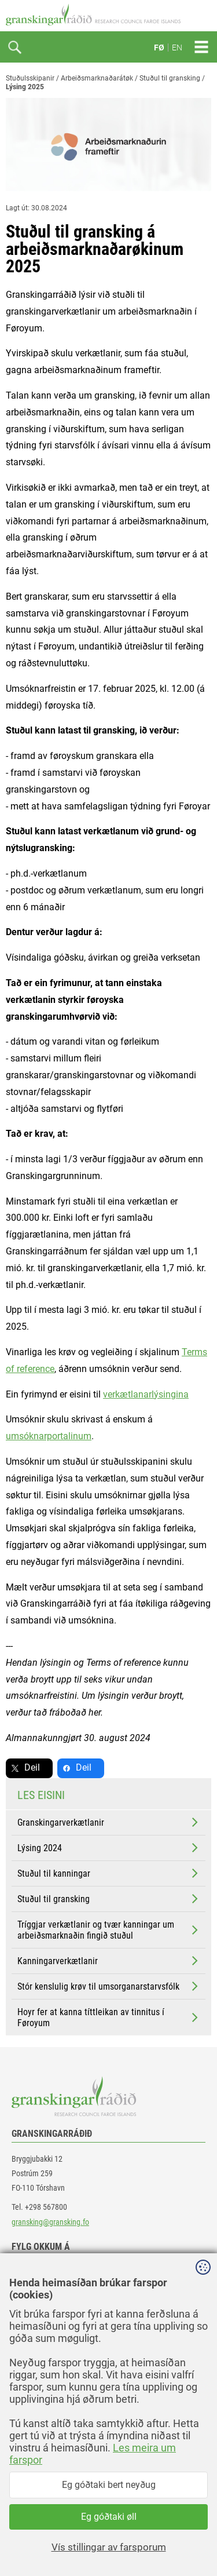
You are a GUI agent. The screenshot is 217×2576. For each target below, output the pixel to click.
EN (177, 47)
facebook (37, 2271)
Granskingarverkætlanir (108, 1822)
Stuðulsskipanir (30, 78)
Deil (32, 1767)
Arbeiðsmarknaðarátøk (97, 78)
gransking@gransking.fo (50, 2222)
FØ (159, 47)
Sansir (202, 2542)
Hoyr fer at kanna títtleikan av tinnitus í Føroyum (108, 2017)
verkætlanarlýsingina (146, 1394)
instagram (39, 2324)
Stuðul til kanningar (108, 1873)
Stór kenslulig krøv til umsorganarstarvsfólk (108, 1986)
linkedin (35, 2297)
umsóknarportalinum (48, 1436)
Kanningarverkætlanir (108, 1961)
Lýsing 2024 (108, 1848)
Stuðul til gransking (169, 78)
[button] (98, 2418)
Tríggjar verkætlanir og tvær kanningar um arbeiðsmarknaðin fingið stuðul (108, 1930)
